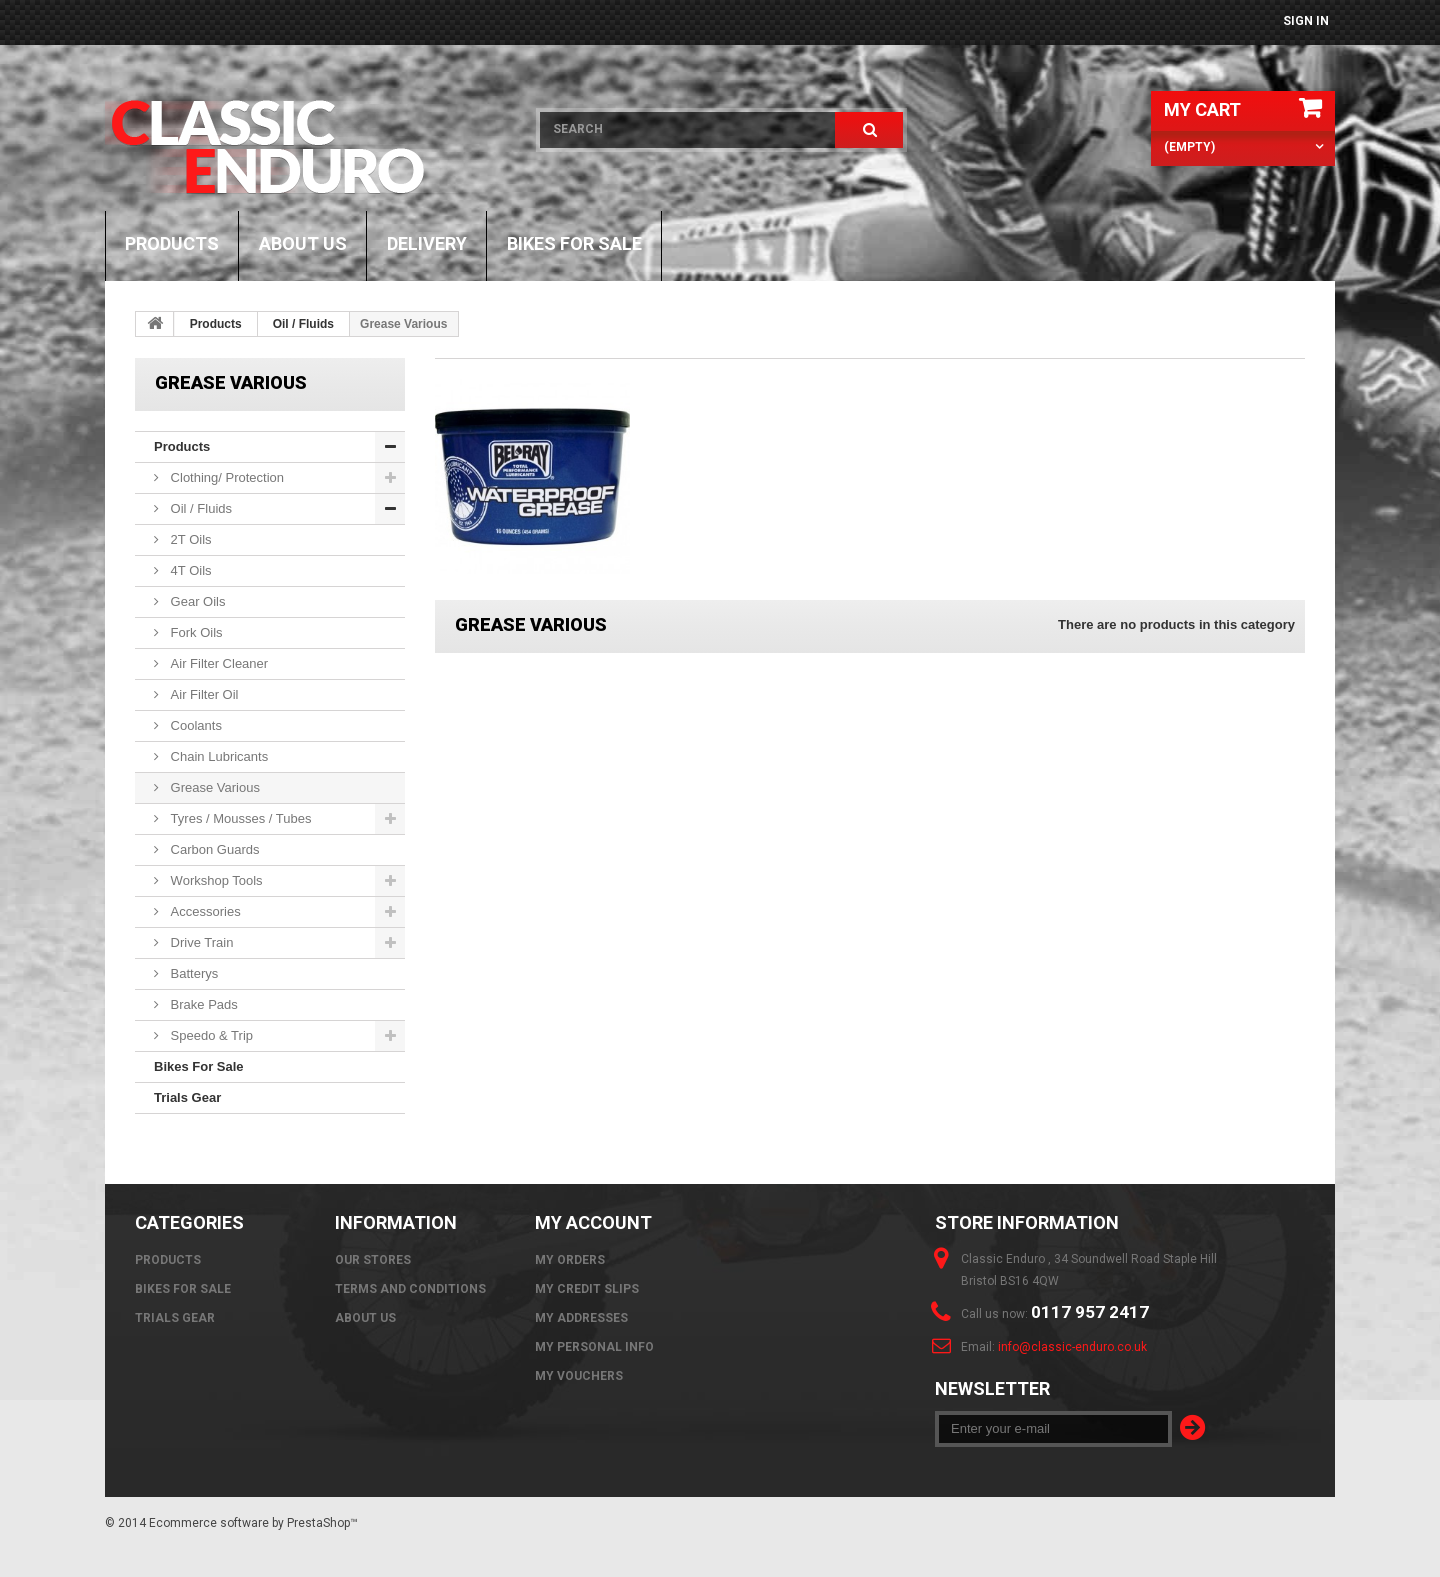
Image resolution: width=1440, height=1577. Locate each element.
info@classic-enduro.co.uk (1072, 1347)
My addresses (581, 1318)
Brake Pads (202, 1004)
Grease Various (213, 787)
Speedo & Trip (210, 1035)
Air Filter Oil (203, 694)
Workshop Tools (215, 880)
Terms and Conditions (410, 1289)
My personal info (594, 1347)
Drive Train (200, 942)
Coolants (194, 725)
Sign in (1306, 21)
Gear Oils (196, 601)
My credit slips (587, 1289)
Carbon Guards (213, 849)
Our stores (373, 1260)
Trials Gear (187, 1097)
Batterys (192, 973)
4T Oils (189, 570)
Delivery (427, 243)
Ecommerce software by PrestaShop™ (253, 1523)
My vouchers (579, 1376)
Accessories (204, 911)
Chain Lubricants (217, 756)
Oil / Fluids (303, 324)
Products (172, 243)
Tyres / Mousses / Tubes (239, 818)
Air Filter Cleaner (217, 663)
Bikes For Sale (574, 243)
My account (593, 1222)
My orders (570, 1260)
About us (303, 243)
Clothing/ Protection (225, 477)
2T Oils (189, 539)
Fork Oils (195, 632)
